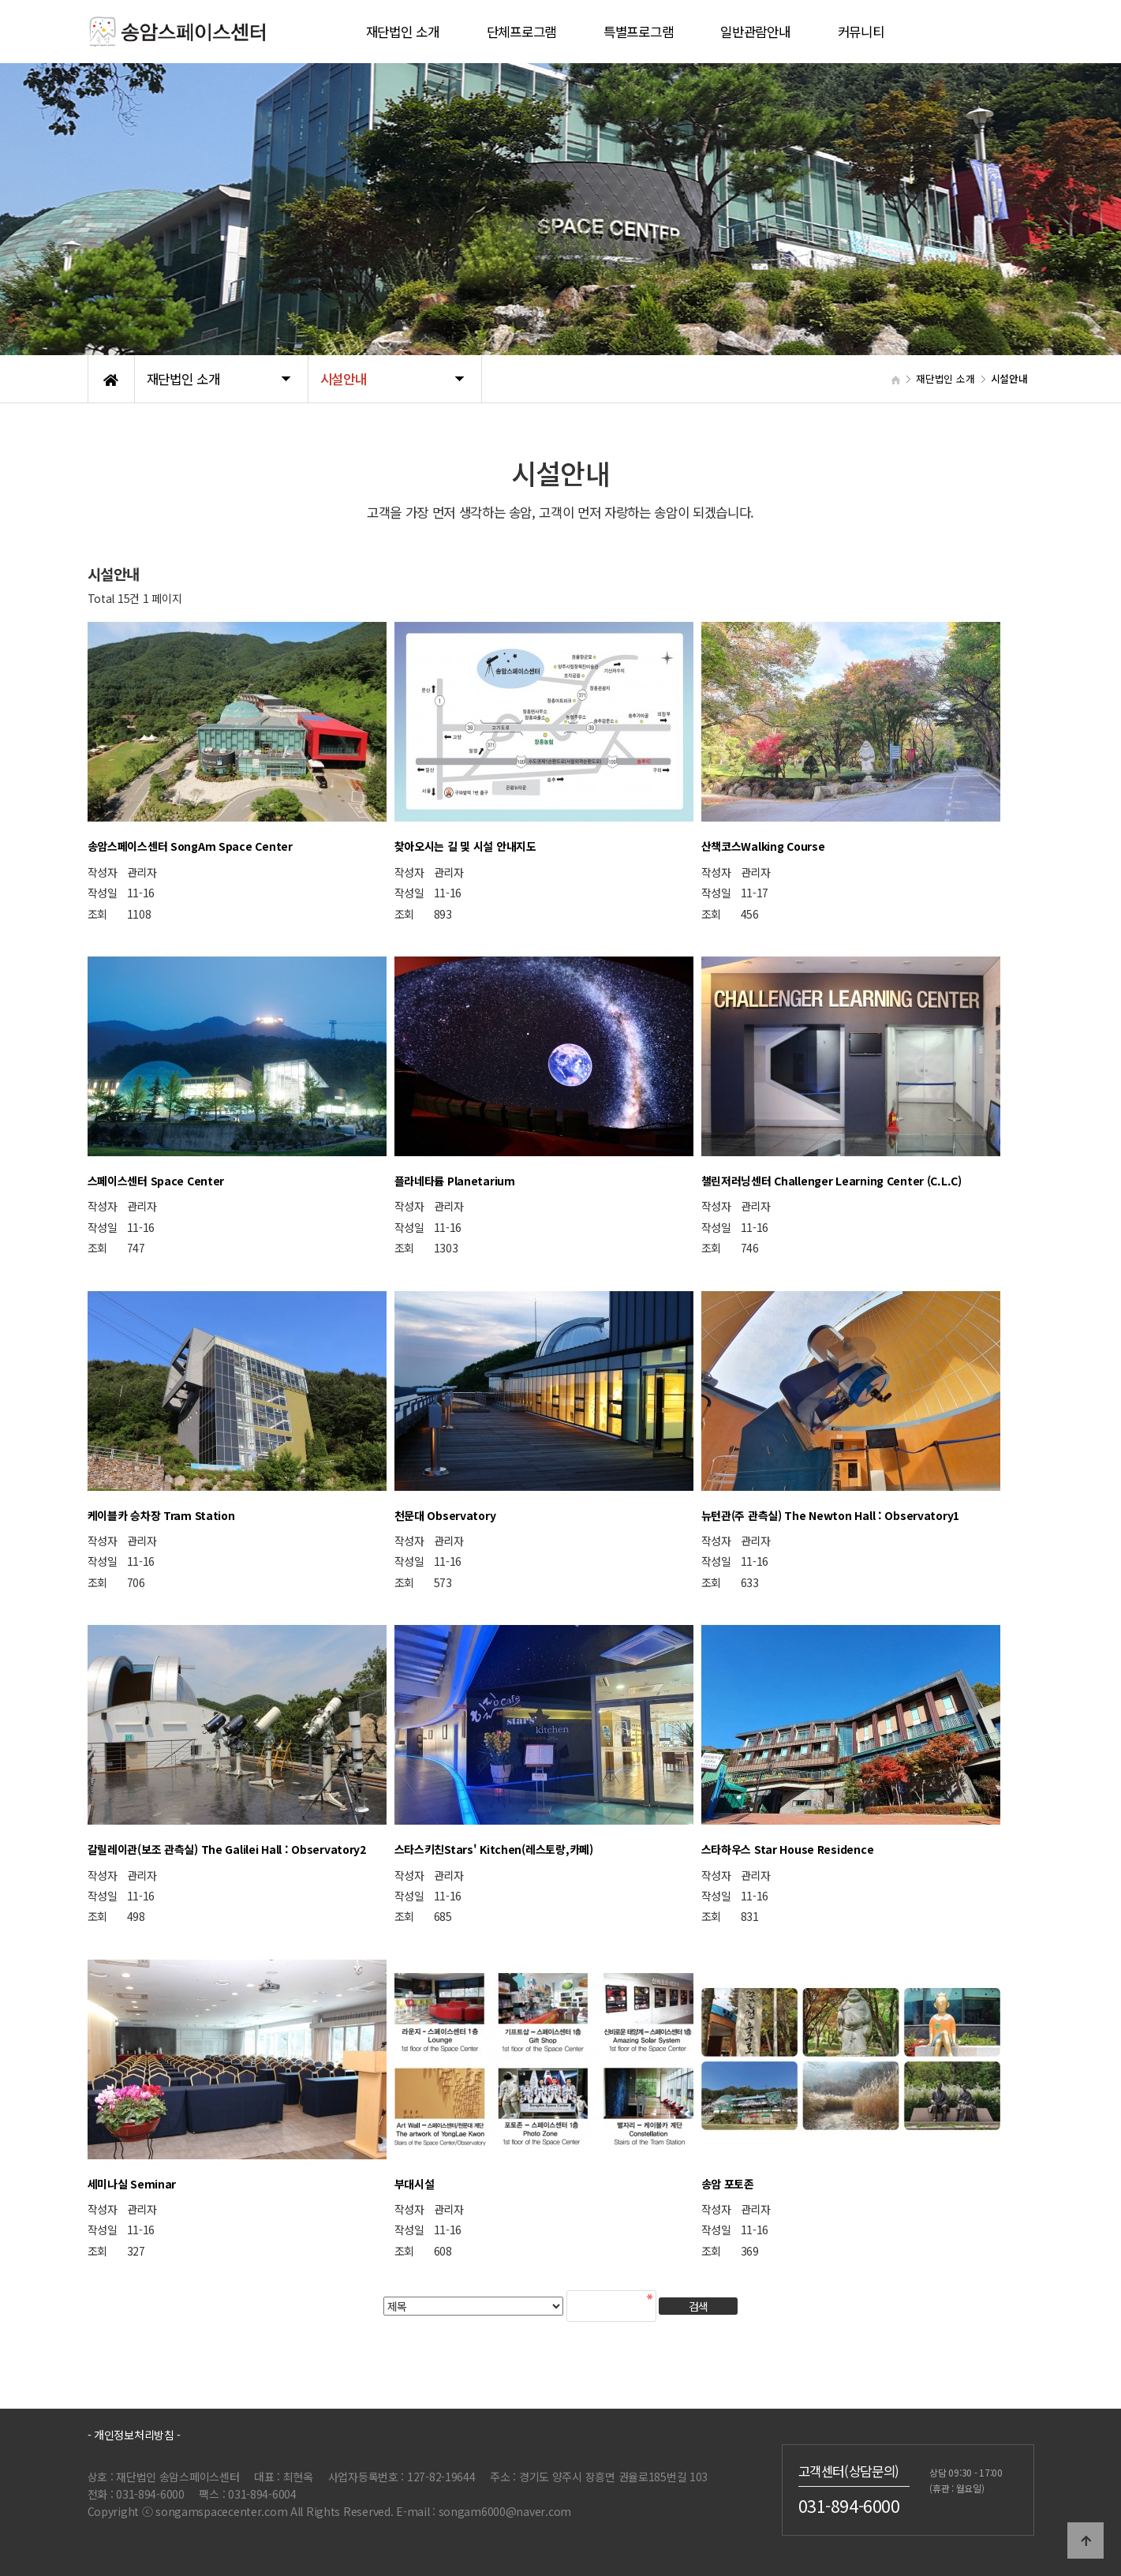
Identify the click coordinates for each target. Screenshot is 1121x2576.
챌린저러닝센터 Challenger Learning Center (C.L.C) (831, 1181)
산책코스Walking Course (763, 846)
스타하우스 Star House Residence (787, 1849)
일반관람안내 (755, 31)
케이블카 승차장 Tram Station (161, 1515)
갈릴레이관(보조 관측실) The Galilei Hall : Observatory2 (227, 1849)
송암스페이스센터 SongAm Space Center (190, 846)
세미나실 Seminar (132, 2184)
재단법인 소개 (402, 31)
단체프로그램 (521, 31)
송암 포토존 (727, 2184)
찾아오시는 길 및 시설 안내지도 (465, 846)
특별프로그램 (638, 31)
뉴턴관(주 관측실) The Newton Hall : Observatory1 (830, 1515)
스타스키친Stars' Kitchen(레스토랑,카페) (493, 1849)
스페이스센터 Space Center (156, 1181)
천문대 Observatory (445, 1515)
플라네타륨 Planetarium (454, 1181)
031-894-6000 (849, 2505)
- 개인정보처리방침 (131, 2435)
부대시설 (414, 2184)
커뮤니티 (861, 31)
